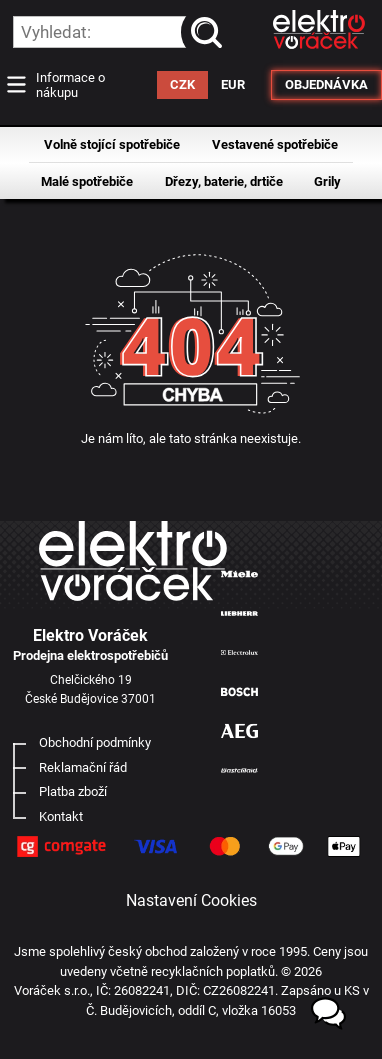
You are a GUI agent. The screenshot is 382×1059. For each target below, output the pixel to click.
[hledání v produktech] (118, 32)
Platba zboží (73, 791)
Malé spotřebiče (87, 181)
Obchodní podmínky (95, 742)
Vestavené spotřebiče (275, 144)
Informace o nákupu (70, 85)
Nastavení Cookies (191, 900)
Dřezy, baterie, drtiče (224, 181)
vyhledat (210, 32)
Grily (327, 181)
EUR (233, 84)
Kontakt (61, 816)
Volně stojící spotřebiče (112, 144)
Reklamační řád (83, 767)
